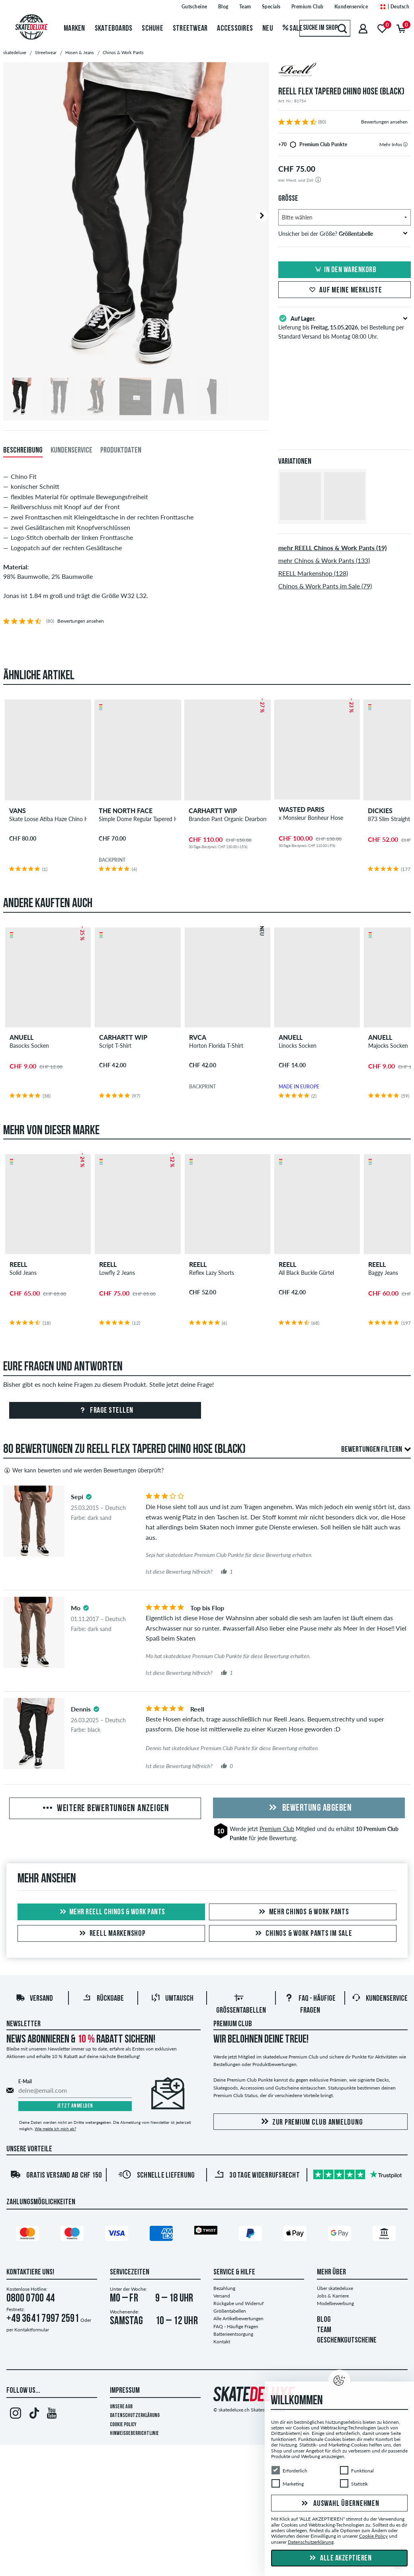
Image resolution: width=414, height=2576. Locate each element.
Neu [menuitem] (267, 29)
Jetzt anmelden (75, 2107)
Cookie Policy (123, 2425)
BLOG (324, 2320)
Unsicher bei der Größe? (343, 233)
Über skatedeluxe (335, 2289)
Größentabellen (229, 2311)
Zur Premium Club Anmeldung (310, 2122)
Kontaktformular (31, 2330)
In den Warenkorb (344, 270)
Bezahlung (224, 2289)
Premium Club (277, 1829)
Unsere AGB (121, 2407)
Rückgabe (103, 2000)
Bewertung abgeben (309, 1808)
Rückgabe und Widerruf (238, 2304)
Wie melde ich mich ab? (55, 2129)
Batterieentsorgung (233, 2334)
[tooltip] (405, 144)
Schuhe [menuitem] (152, 29)
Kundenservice (380, 2000)
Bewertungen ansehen (384, 122)
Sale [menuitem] (293, 29)
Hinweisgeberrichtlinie (134, 2434)
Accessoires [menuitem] (235, 29)
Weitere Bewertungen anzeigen (105, 1809)
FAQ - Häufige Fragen (235, 2327)
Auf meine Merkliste (344, 290)
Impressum (125, 2391)
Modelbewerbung (335, 2304)
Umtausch (172, 2000)
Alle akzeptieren (339, 2558)
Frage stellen (105, 1411)
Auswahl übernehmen (339, 2504)
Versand (34, 2000)
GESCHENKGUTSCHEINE (347, 2341)
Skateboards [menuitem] (114, 29)
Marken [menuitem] (74, 29)
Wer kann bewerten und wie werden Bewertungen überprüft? (83, 1471)
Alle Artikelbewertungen (238, 2319)
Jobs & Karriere (333, 2296)
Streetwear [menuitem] (190, 29)
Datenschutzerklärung (135, 2416)
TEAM (324, 2331)
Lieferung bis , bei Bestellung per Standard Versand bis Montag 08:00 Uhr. (344, 327)
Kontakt (221, 2342)
